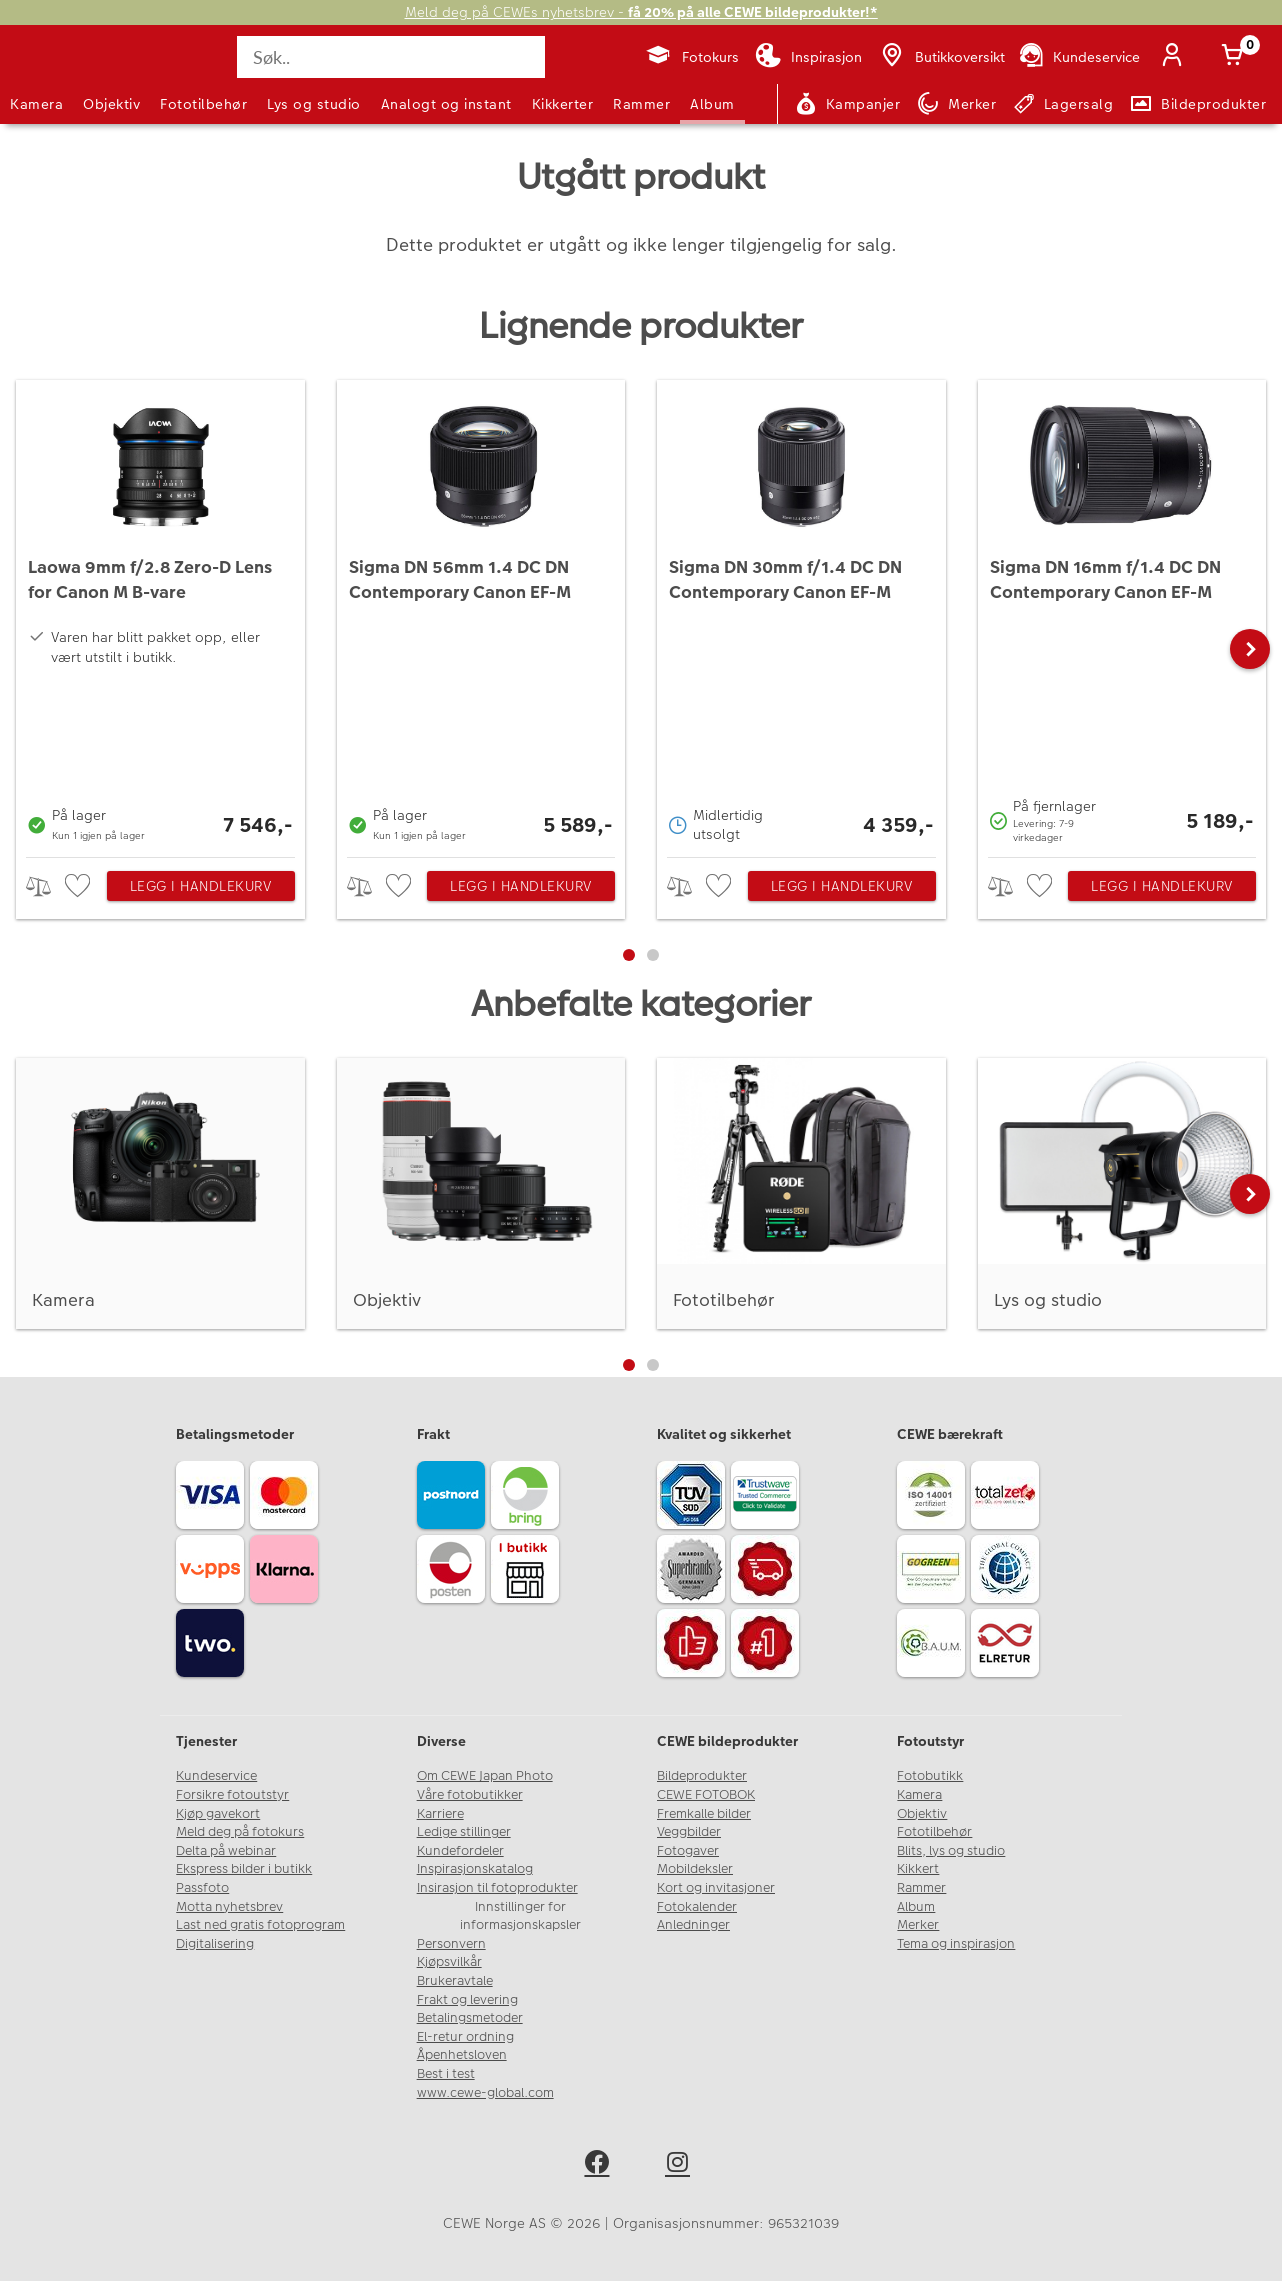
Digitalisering (215, 1944)
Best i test (446, 2074)
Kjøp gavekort (218, 1814)
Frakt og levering (467, 2000)
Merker (918, 1925)
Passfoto (202, 1888)
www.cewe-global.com (485, 2093)
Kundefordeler (460, 1851)
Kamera (36, 104)
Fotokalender (697, 1907)
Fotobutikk (930, 1776)
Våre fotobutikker (470, 1795)
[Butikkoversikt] (941, 57)
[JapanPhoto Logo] (64, 74)
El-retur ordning (465, 2037)
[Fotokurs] (691, 57)
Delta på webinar (226, 1851)
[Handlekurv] (1236, 57)
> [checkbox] (45, 886)
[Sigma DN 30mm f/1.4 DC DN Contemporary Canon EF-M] (801, 613)
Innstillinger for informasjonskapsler (520, 1916)
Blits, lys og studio (951, 1851)
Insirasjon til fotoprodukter (497, 1888)
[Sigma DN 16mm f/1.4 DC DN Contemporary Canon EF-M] (1122, 613)
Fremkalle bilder (704, 1814)
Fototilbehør (203, 104)
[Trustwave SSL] (768, 1498)
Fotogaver (688, 1851)
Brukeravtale (455, 1981)
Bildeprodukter (702, 1776)
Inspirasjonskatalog (475, 1869)
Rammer (641, 104)
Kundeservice (216, 1776)
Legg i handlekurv (201, 886)
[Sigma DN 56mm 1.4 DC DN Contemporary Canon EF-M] (481, 613)
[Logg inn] (1176, 57)
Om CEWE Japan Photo (485, 1776)
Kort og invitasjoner (716, 1888)
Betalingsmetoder (470, 2018)
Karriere (440, 1814)
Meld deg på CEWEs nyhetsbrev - (641, 12)
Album (712, 104)
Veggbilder (689, 1832)
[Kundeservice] (1078, 57)
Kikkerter (563, 104)
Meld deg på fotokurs (240, 1832)
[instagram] (681, 2165)
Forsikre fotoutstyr (232, 1795)
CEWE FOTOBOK (706, 1795)
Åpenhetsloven (462, 2055)
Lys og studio (314, 104)
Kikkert (918, 1869)
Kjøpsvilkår (449, 1962)
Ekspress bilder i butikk (244, 1869)
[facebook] (600, 2165)
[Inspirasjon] (808, 57)
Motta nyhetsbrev (229, 1907)
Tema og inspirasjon (956, 1944)
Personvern (451, 1944)
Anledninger (693, 1925)
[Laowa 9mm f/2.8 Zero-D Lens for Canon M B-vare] (160, 613)
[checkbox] (80, 886)
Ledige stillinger (464, 1832)
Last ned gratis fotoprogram (260, 1925)
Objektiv (111, 104)
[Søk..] (391, 57)
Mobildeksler (695, 1869)
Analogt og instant (446, 104)
